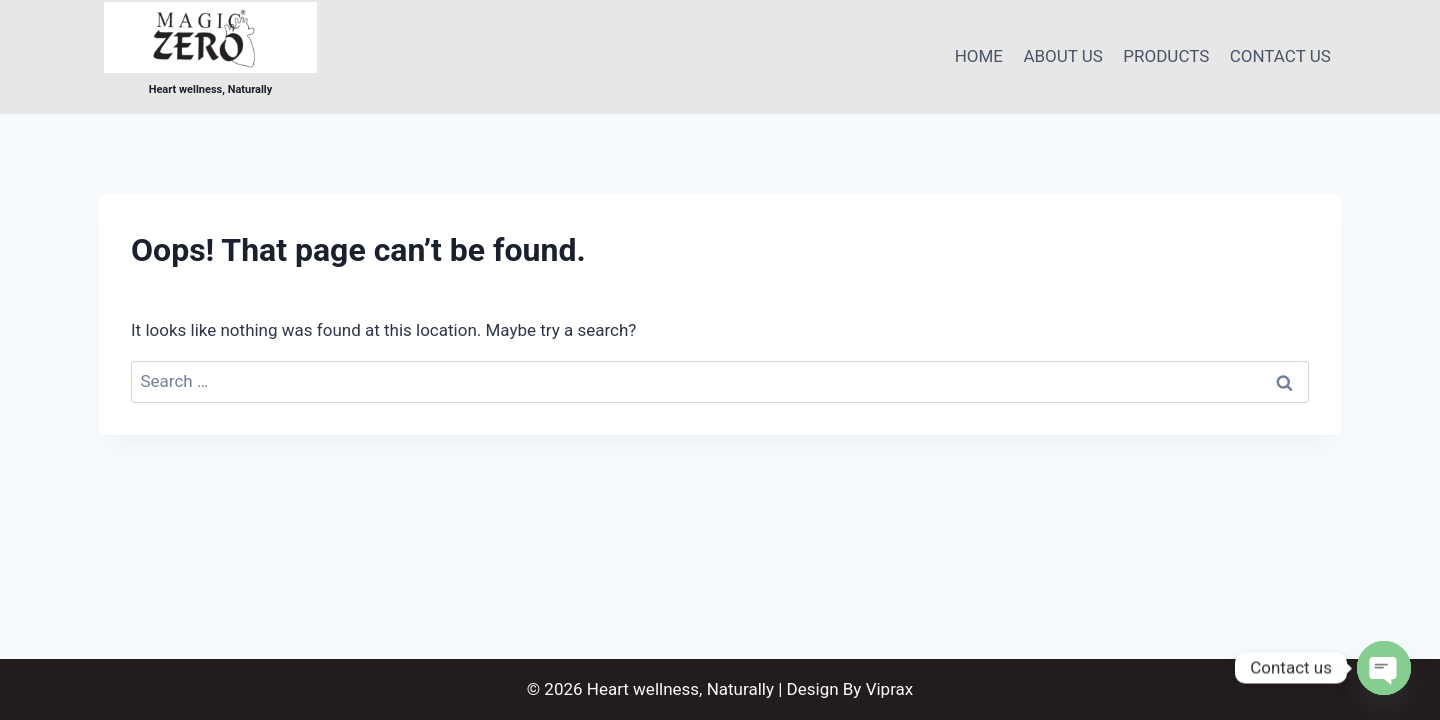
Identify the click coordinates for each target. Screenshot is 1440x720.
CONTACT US (1280, 56)
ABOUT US (1063, 56)
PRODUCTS (1166, 56)
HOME (979, 56)
